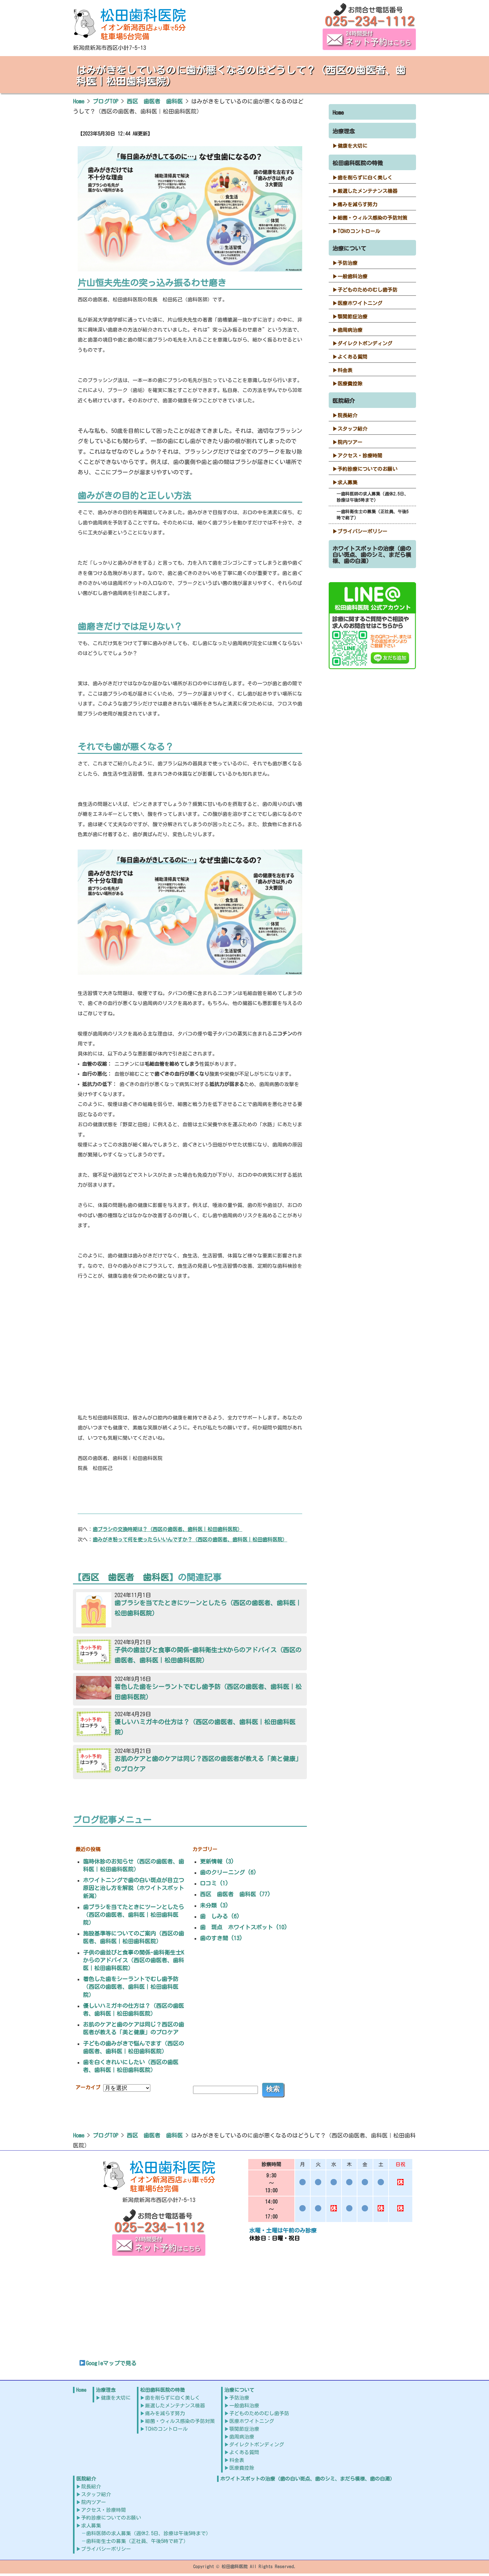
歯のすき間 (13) (221, 1938)
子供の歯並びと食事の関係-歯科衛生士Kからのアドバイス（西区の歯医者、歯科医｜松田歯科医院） (133, 1960)
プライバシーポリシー (362, 531)
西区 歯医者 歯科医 (125, 1577)
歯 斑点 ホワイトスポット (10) (243, 1927)
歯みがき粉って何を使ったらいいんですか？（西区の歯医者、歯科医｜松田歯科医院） (190, 1539)
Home (338, 112)
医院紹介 (343, 401)
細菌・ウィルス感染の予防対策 (372, 217)
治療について (349, 248)
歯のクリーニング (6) (228, 1872)
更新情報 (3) (217, 1861)
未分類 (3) (214, 1905)
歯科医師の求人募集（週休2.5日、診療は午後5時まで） (372, 497)
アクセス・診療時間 (359, 455)
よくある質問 (352, 356)
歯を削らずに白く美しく (364, 177)
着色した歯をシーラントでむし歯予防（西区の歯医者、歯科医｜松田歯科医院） (130, 1986)
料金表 (344, 370)
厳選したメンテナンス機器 (367, 191)
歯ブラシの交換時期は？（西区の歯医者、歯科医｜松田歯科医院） (167, 1529)
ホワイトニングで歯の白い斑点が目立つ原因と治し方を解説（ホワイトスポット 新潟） (136, 1887)
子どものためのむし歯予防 (367, 289)
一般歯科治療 (352, 276)
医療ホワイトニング (359, 303)
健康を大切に (352, 145)
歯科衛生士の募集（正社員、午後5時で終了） (372, 515)
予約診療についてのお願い (367, 469)
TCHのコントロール (358, 231)
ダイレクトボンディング (364, 343)
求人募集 (347, 482)
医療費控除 (349, 383)
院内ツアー (349, 442)
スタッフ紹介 (352, 428)
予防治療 (347, 263)
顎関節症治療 (352, 316)
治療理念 (343, 131)
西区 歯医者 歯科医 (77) (235, 1894)
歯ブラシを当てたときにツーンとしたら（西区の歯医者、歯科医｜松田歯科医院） (133, 1914)
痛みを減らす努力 (357, 204)
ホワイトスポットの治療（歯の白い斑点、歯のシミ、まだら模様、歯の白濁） (371, 555)
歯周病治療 (349, 330)
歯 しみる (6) (220, 1916)
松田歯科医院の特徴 (357, 163)
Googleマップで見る (108, 2363)
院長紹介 (347, 415)
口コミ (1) (214, 1883)
